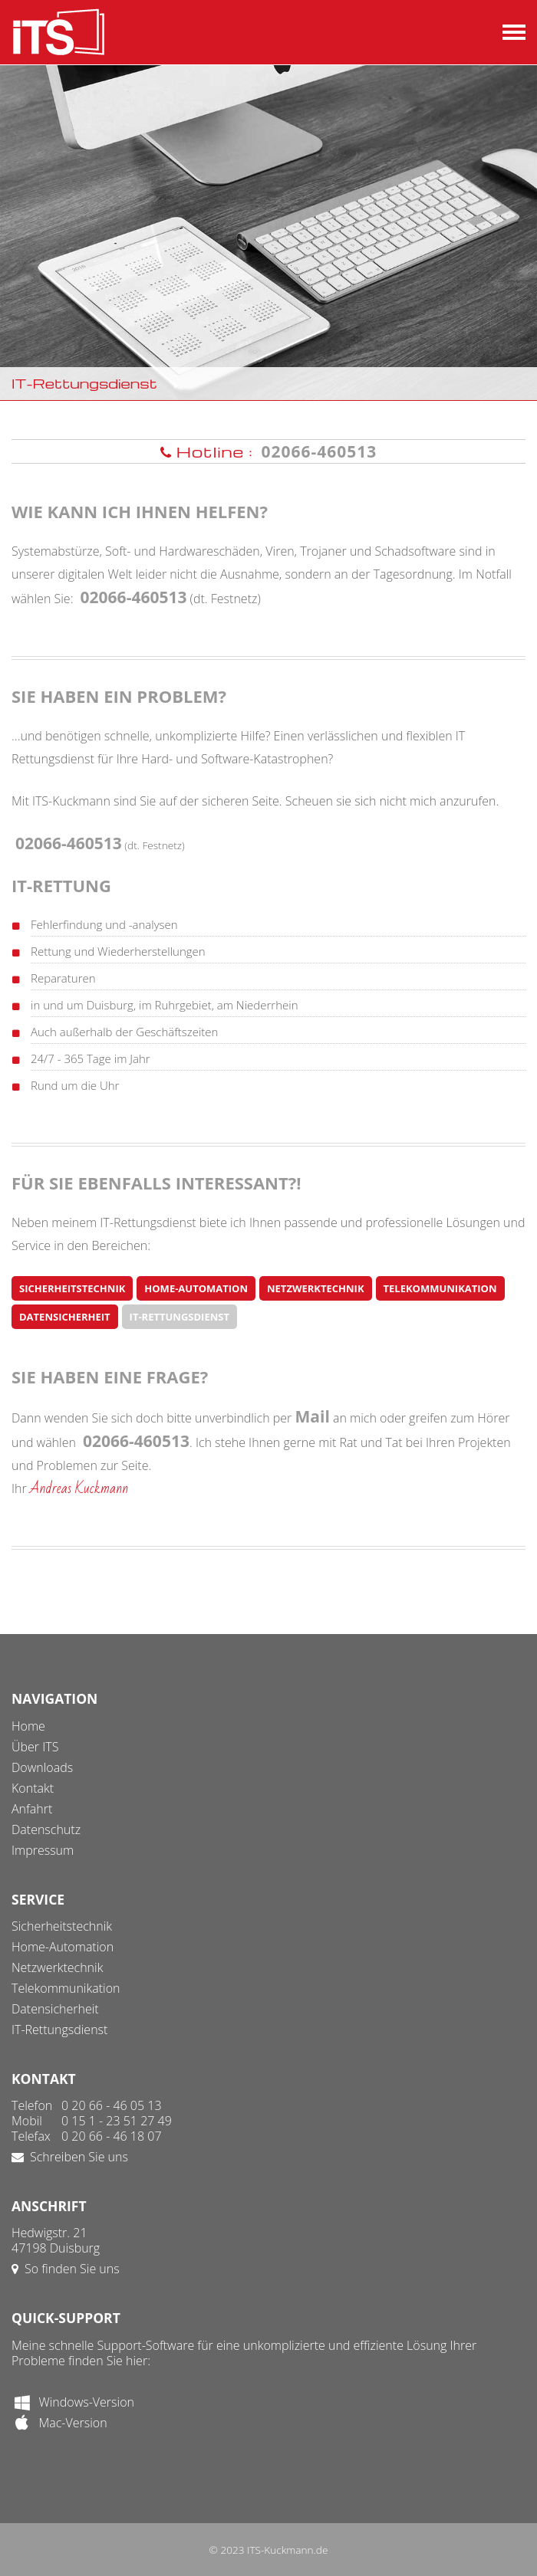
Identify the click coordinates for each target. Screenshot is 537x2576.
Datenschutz (46, 1829)
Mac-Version (59, 2422)
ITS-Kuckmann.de (287, 2549)
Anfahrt (32, 1808)
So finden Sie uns (66, 2268)
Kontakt (33, 1788)
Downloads (42, 1767)
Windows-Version (73, 2402)
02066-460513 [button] (319, 451)
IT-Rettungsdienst (179, 1317)
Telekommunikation (440, 1288)
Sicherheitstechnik (72, 1288)
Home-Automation (196, 1288)
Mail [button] (312, 1416)
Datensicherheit (64, 1317)
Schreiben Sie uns (70, 2156)
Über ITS (35, 1746)
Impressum (43, 1850)
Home (28, 1726)
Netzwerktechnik (315, 1288)
